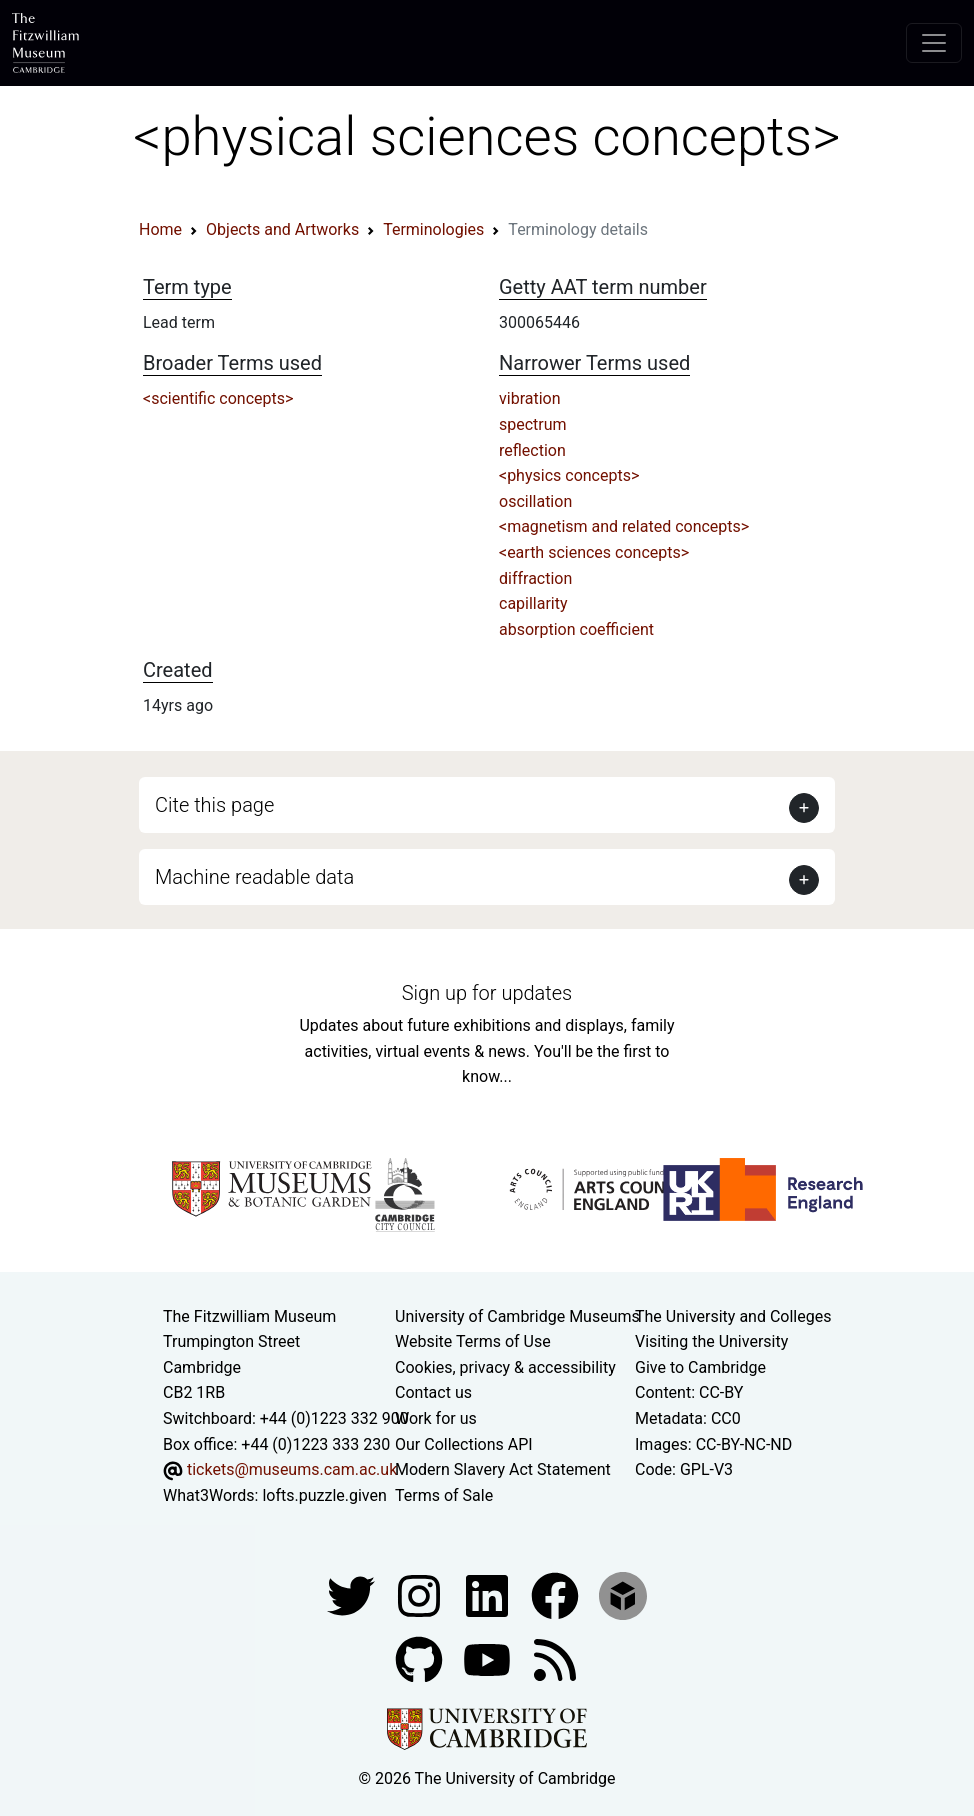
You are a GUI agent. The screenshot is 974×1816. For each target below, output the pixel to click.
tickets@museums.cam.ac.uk (292, 1469)
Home (160, 229)
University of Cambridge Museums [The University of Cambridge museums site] (517, 1316)
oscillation (535, 501)
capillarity (533, 603)
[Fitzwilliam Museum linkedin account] (557, 1595)
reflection (532, 450)
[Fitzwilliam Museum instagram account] (421, 1595)
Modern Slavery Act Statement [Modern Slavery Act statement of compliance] (503, 1469)
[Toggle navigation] (934, 43)
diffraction (535, 578)
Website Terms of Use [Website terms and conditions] (473, 1341)
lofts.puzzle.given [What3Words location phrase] (324, 1495)
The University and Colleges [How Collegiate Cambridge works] (733, 1316)
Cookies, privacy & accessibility (505, 1367)
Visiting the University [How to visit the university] (711, 1341)
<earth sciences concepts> (594, 552)
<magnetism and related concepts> (624, 526)
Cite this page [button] (214, 805)
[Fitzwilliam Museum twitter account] (353, 1595)
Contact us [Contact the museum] (433, 1392)
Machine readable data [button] (254, 877)
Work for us (436, 1418)
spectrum (533, 424)
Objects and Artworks (282, 229)
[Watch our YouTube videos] (489, 1659)
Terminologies (433, 229)
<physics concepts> (569, 475)
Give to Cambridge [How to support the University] (700, 1367)
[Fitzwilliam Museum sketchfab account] (623, 1595)
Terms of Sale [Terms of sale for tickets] (444, 1495)
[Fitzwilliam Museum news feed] (555, 1659)
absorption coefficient (576, 629)
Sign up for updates (487, 993)
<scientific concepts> (218, 398)
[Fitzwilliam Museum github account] (421, 1659)
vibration (530, 398)
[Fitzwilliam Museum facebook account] (489, 1595)
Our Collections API (464, 1444)
